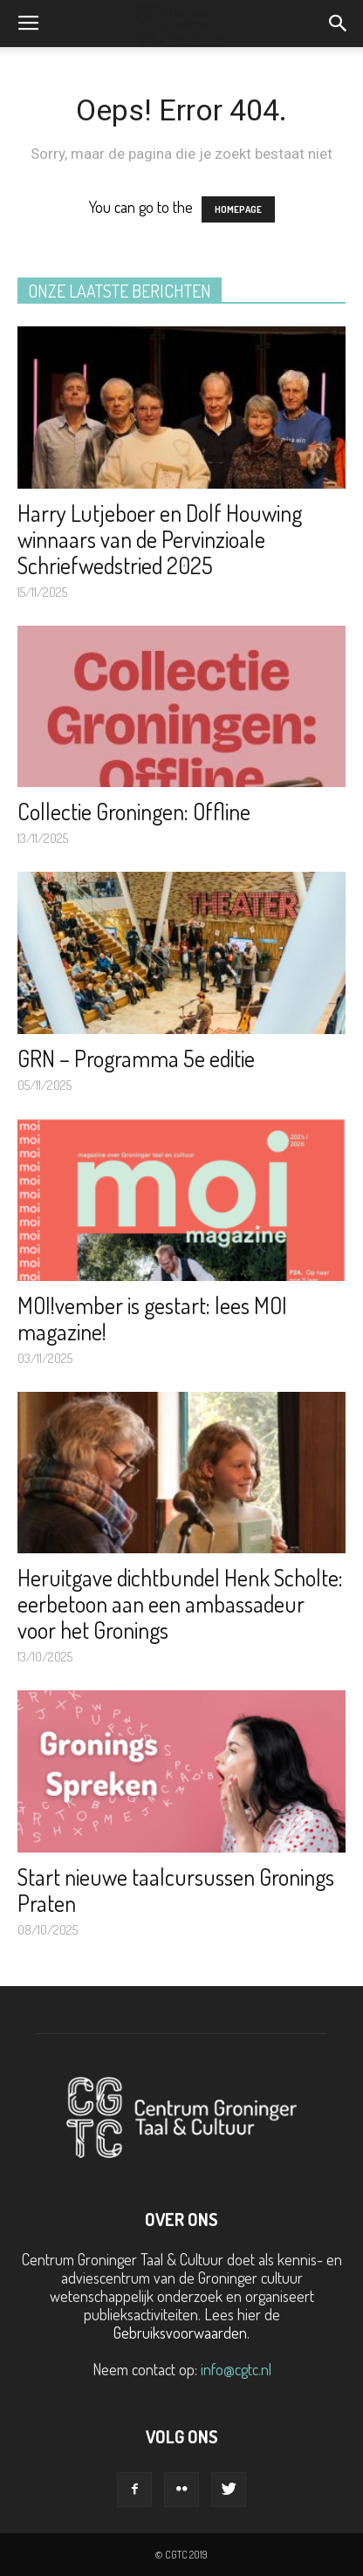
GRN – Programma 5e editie (136, 1058)
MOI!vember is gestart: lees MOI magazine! (152, 1318)
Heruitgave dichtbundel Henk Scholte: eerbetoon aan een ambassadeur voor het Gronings (180, 1603)
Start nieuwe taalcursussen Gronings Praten (175, 1889)
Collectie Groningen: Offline (133, 811)
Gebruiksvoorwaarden (180, 2332)
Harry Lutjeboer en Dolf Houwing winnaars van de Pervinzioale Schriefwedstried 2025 (159, 538)
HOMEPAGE (238, 209)
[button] (338, 23)
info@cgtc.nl (236, 2369)
